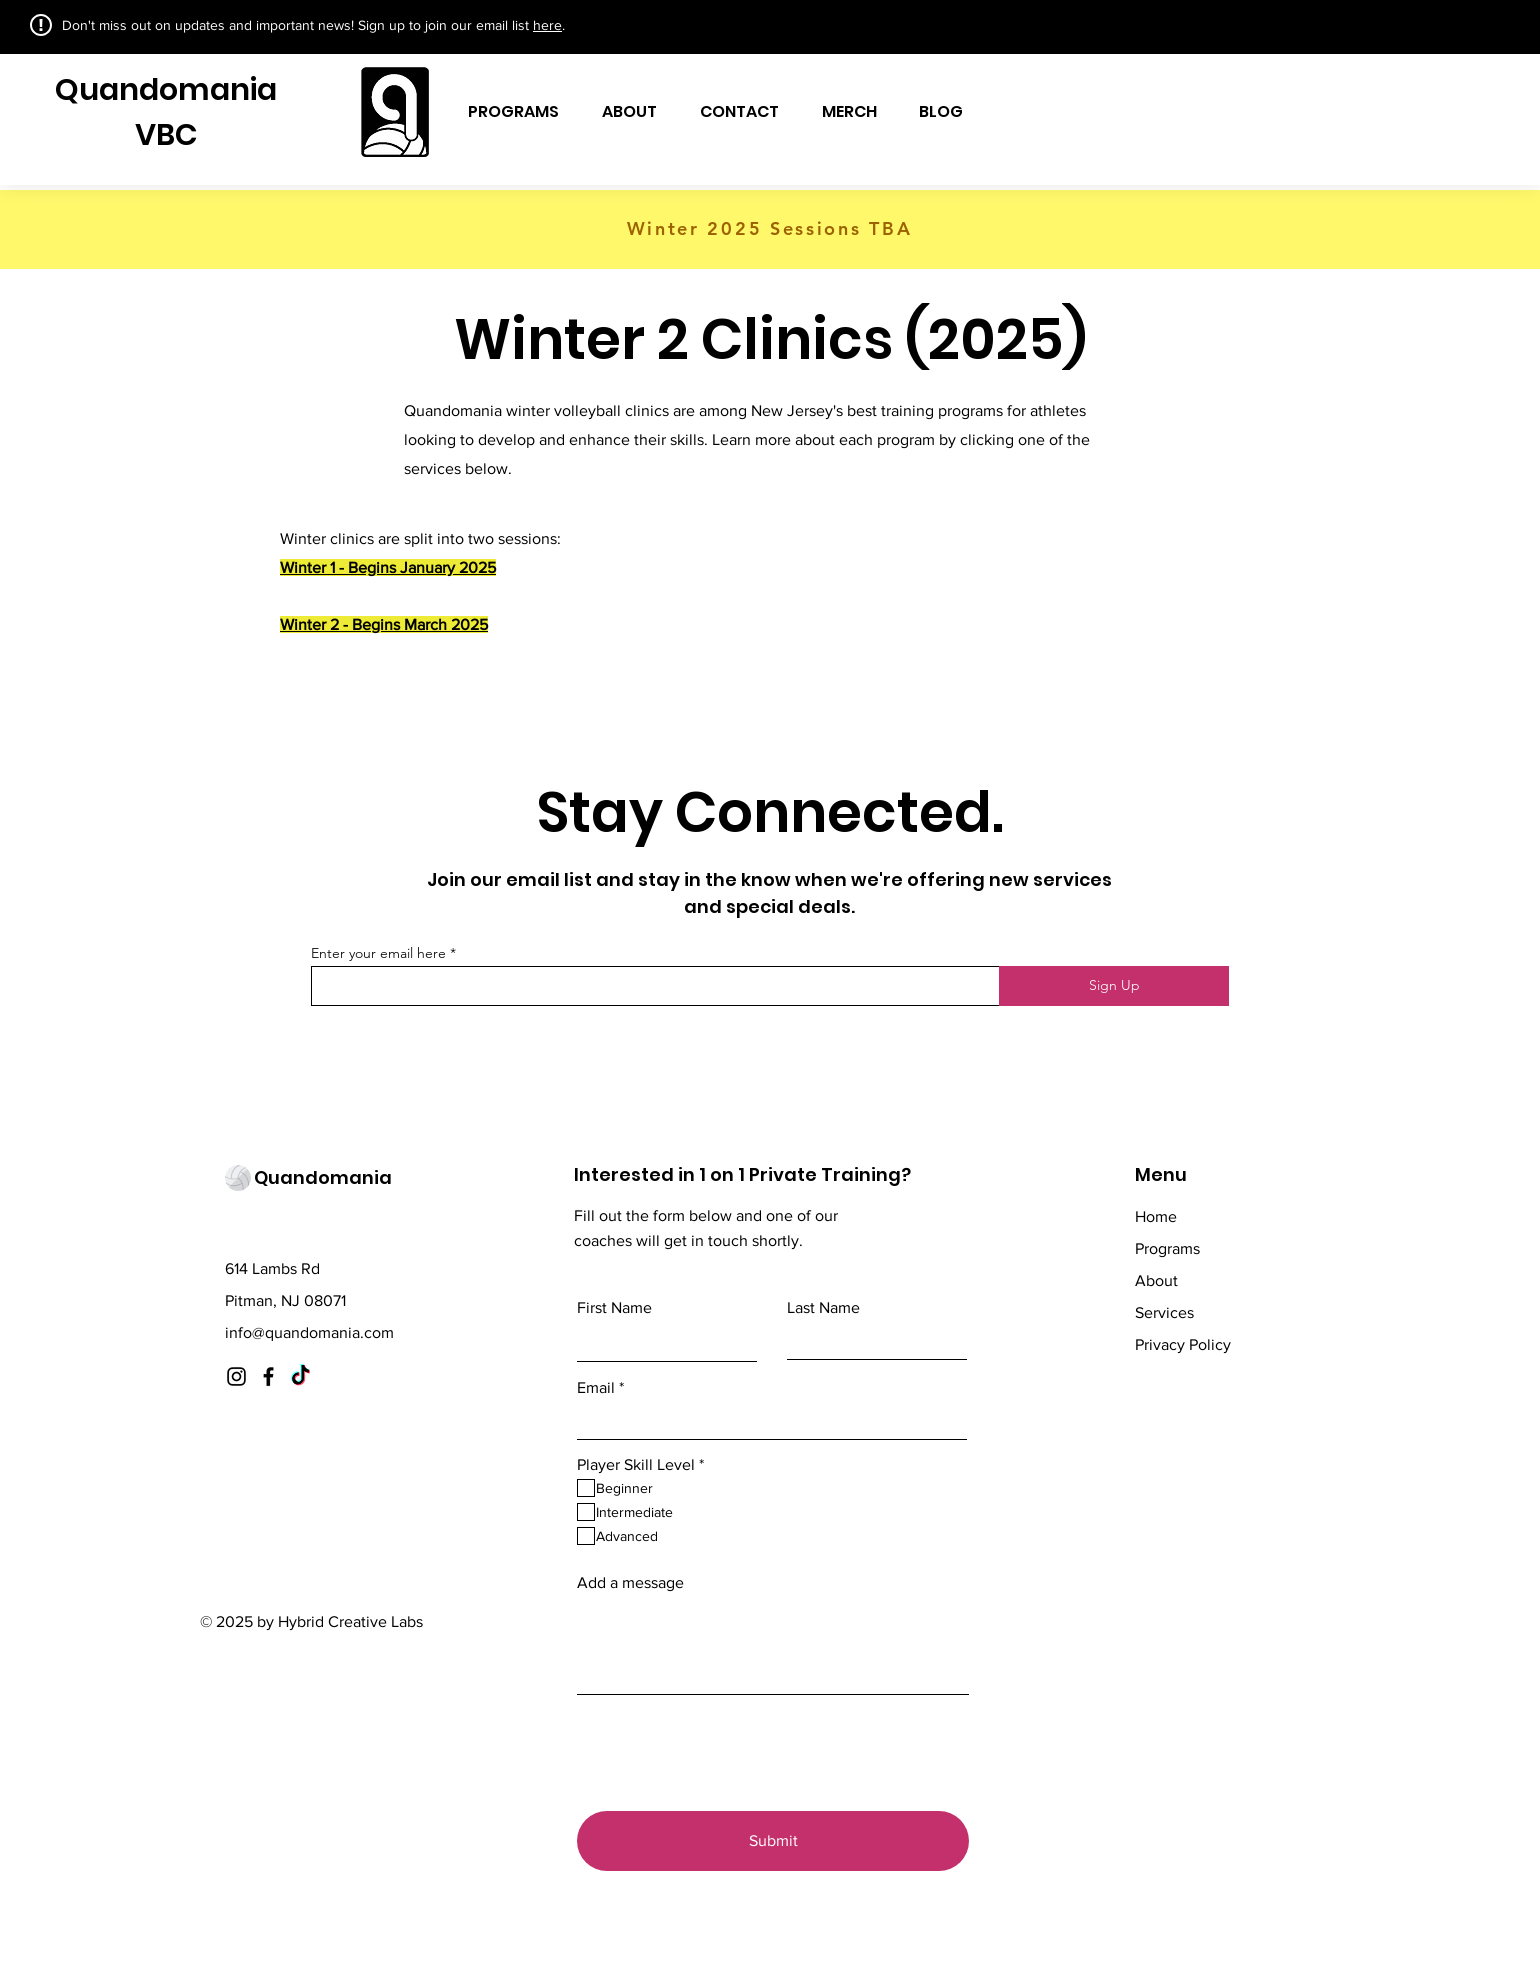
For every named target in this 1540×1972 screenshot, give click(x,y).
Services (1164, 1312)
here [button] (547, 25)
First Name (614, 1308)
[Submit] (773, 1841)
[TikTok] (300, 1376)
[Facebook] (268, 1376)
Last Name (823, 1308)
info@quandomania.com (309, 1332)
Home (1156, 1216)
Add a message (630, 1583)
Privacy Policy (1183, 1344)
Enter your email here (378, 953)
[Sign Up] (1114, 986)
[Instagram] (236, 1376)
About (1156, 1280)
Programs (1167, 1248)
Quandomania (166, 90)
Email (596, 1388)
